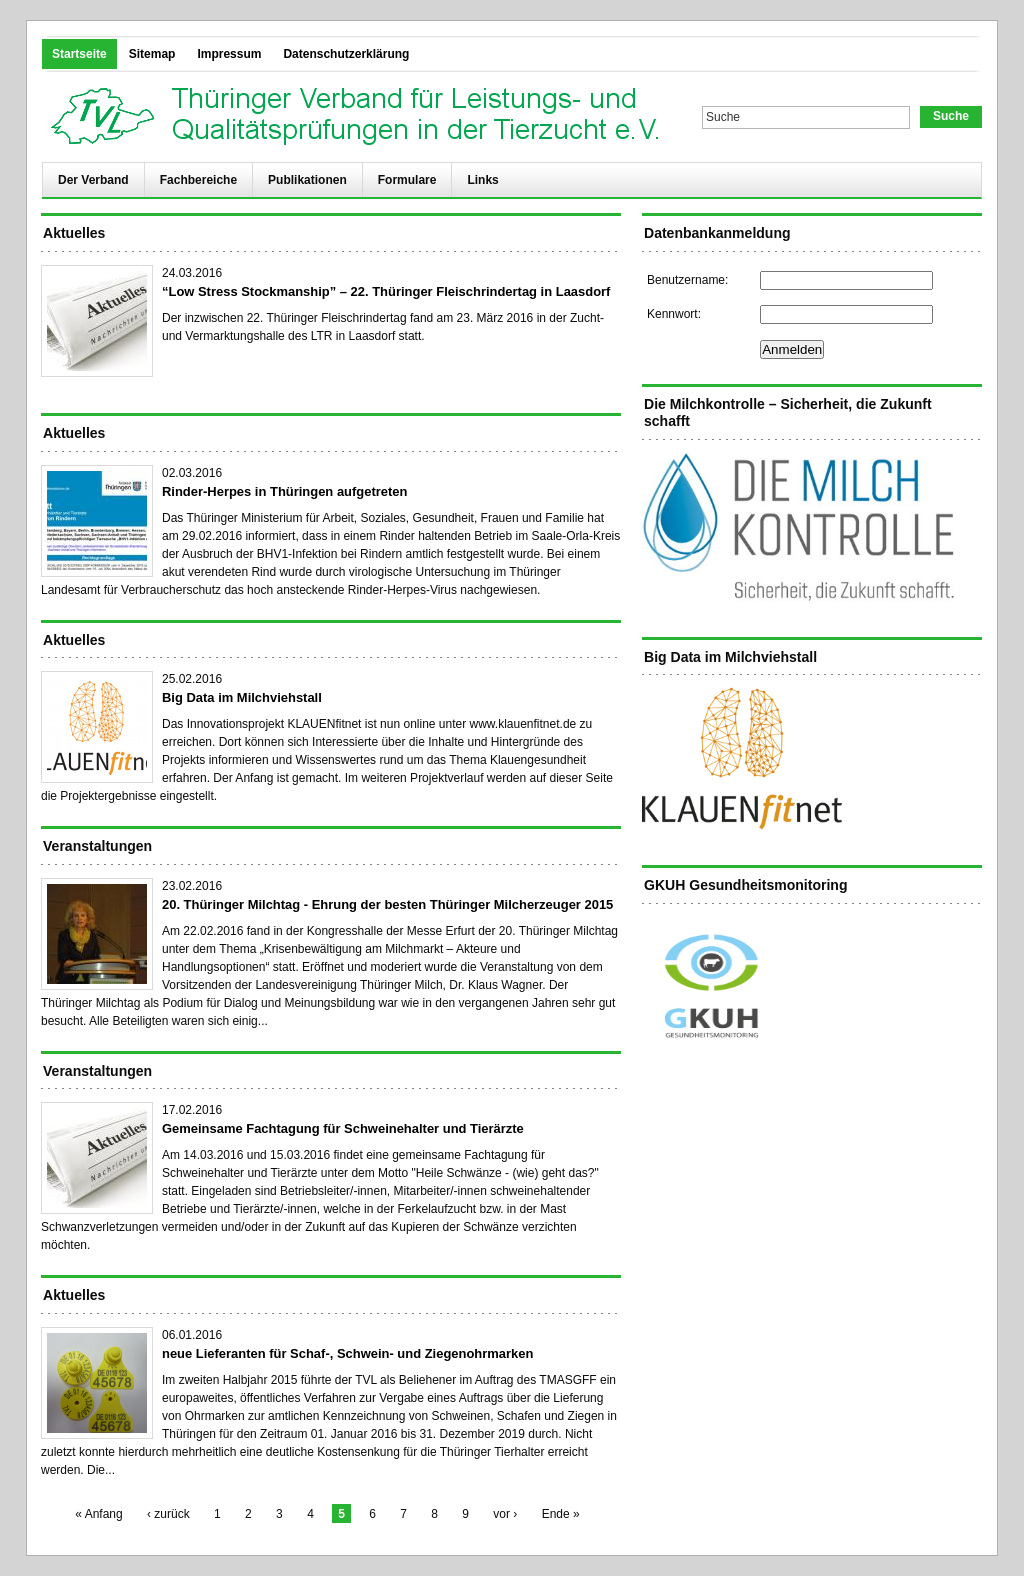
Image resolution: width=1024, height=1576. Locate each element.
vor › (505, 1514)
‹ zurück (168, 1514)
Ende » (561, 1514)
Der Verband (93, 180)
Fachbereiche (198, 180)
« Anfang (98, 1514)
